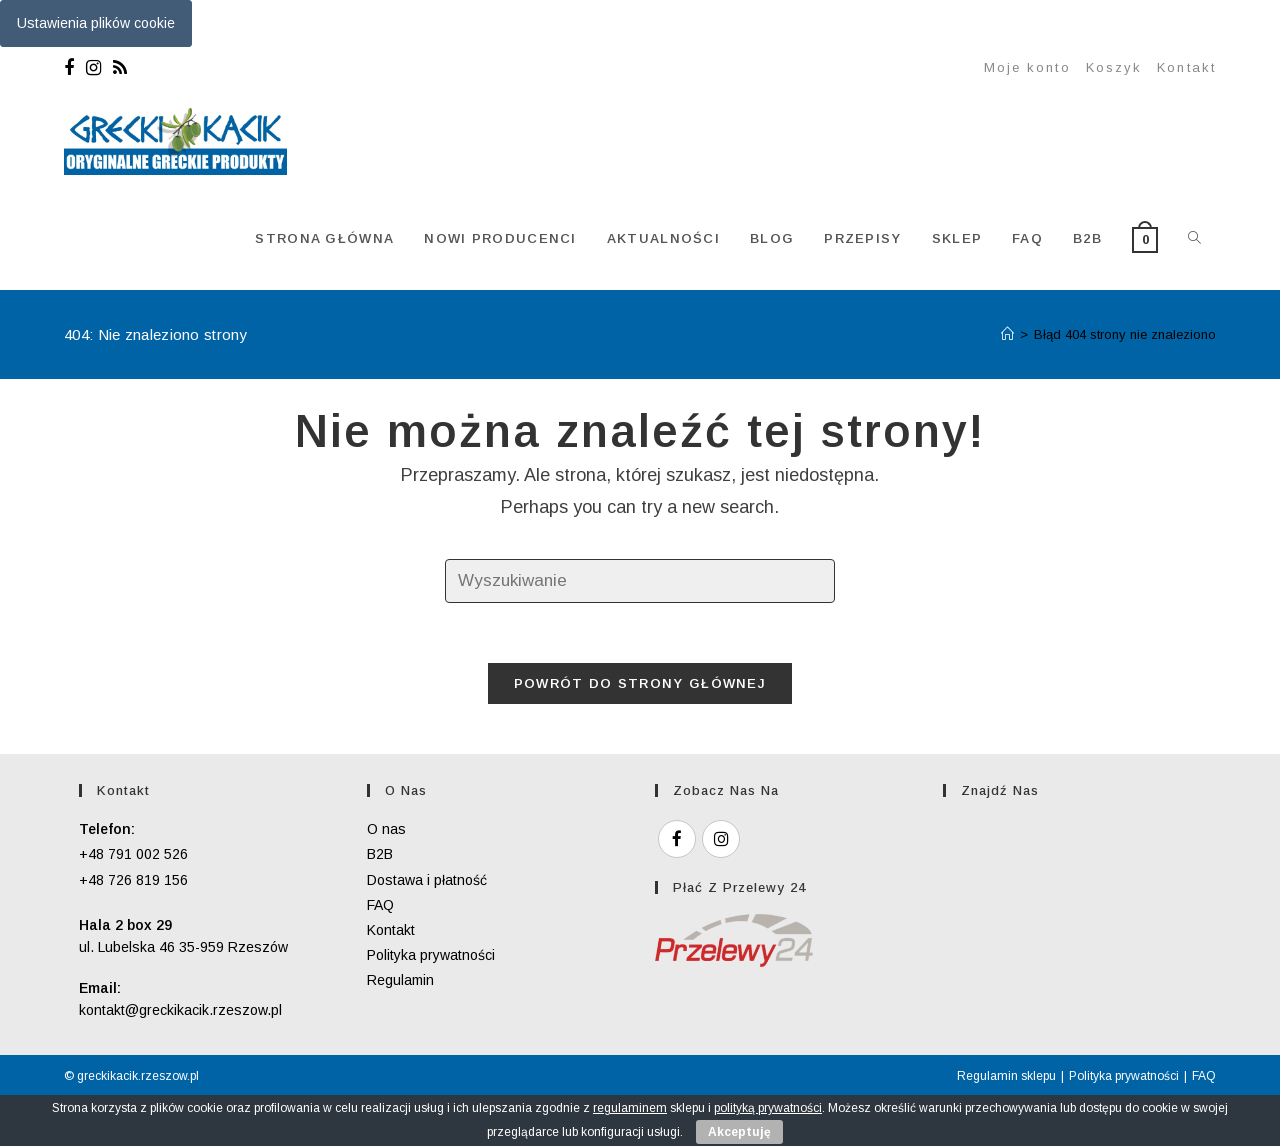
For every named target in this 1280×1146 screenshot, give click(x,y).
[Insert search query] (640, 581)
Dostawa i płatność (427, 880)
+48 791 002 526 (133, 854)
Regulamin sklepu (1006, 1076)
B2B (380, 854)
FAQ (380, 905)
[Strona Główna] (1007, 334)
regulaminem (630, 1108)
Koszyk (1114, 67)
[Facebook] (72, 68)
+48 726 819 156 (133, 880)
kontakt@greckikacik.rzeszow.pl (180, 1010)
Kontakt (1186, 67)
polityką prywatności (768, 1108)
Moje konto (1027, 67)
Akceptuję (739, 1132)
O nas (386, 829)
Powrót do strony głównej (640, 683)
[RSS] (120, 68)
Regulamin (400, 980)
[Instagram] (93, 68)
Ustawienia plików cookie (96, 23)
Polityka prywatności (431, 955)
